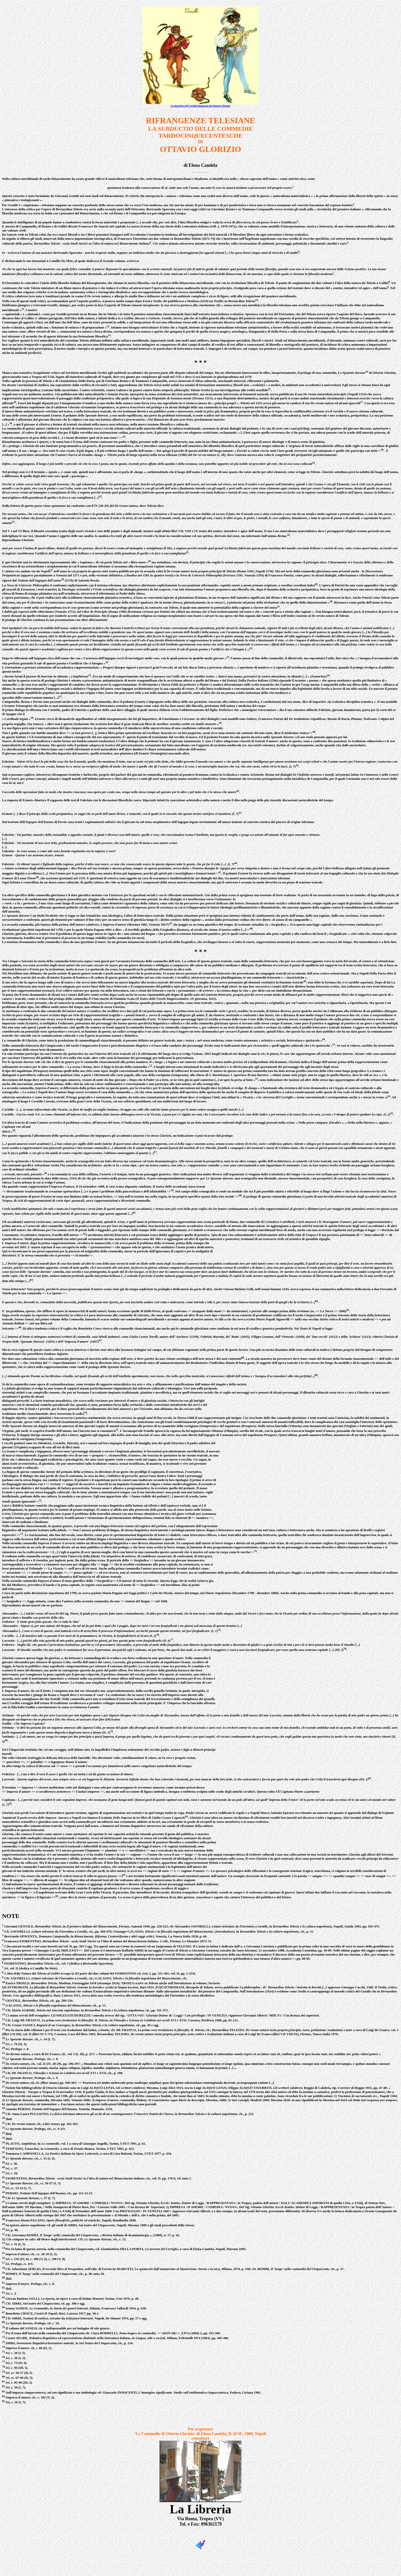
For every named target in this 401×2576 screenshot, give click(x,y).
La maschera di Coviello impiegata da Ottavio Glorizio (200, 105)
